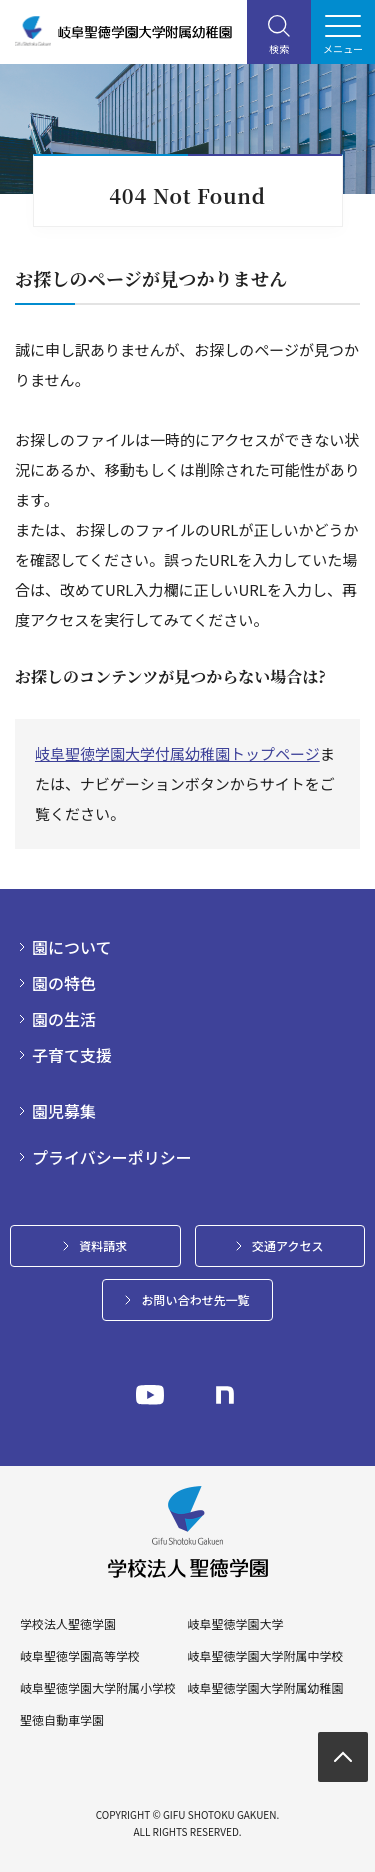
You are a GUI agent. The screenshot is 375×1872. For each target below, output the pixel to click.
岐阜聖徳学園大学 (235, 1624)
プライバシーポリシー (112, 1157)
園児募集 (64, 1111)
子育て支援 (72, 1055)
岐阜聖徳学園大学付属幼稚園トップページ (177, 753)
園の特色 (64, 983)
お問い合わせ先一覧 (195, 1299)
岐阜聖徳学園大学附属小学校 (98, 1688)
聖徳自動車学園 (62, 1720)
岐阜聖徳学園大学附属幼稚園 (265, 1688)
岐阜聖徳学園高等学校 (80, 1656)
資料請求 (103, 1245)
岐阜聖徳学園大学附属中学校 (265, 1656)
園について (72, 947)
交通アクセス (287, 1245)
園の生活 (64, 1019)
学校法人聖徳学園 (68, 1624)
